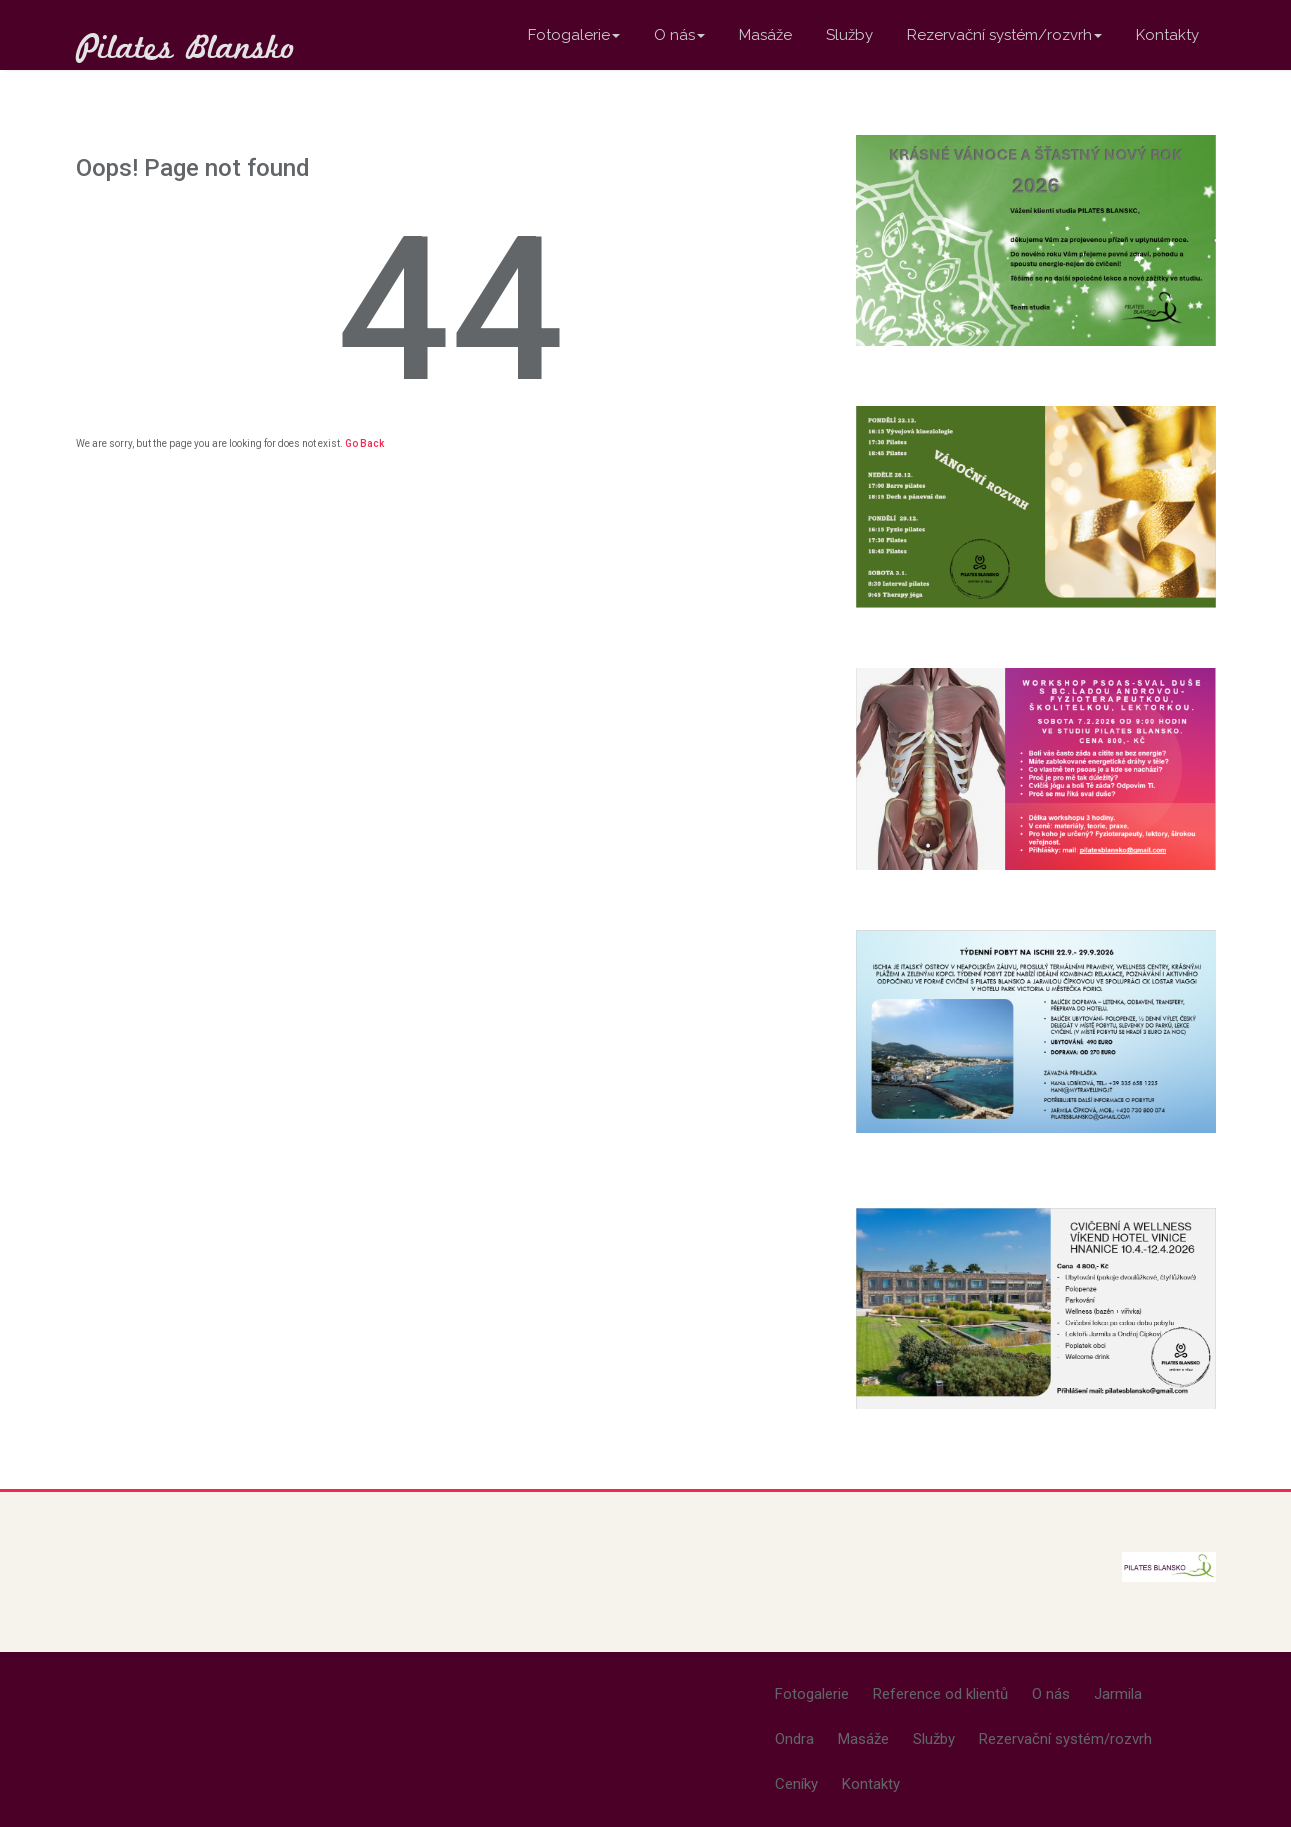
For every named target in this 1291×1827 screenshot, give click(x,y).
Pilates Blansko (185, 46)
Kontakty (1167, 35)
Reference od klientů (940, 1694)
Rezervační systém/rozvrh (1004, 35)
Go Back (364, 443)
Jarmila (1118, 1694)
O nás (679, 35)
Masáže (765, 35)
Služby (849, 35)
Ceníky (796, 1784)
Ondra (794, 1739)
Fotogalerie (574, 35)
